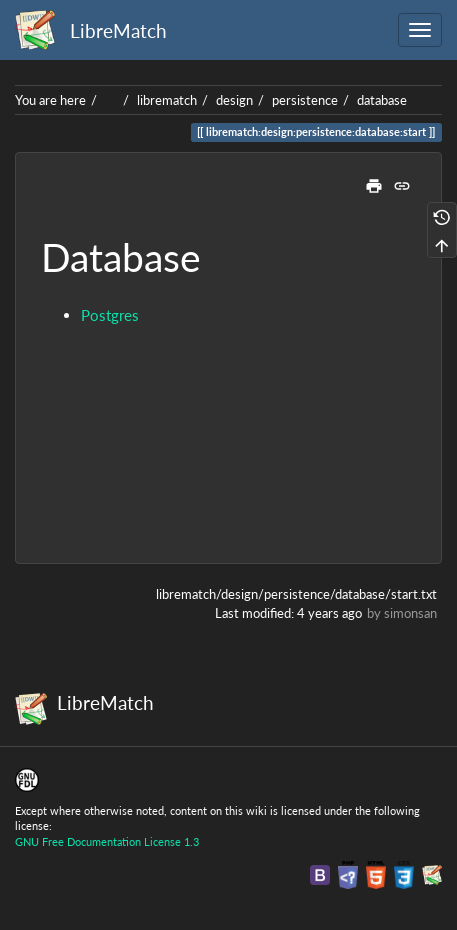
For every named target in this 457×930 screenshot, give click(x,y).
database (382, 100)
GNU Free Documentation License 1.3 (107, 841)
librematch (167, 100)
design (234, 100)
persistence (305, 100)
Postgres (110, 315)
